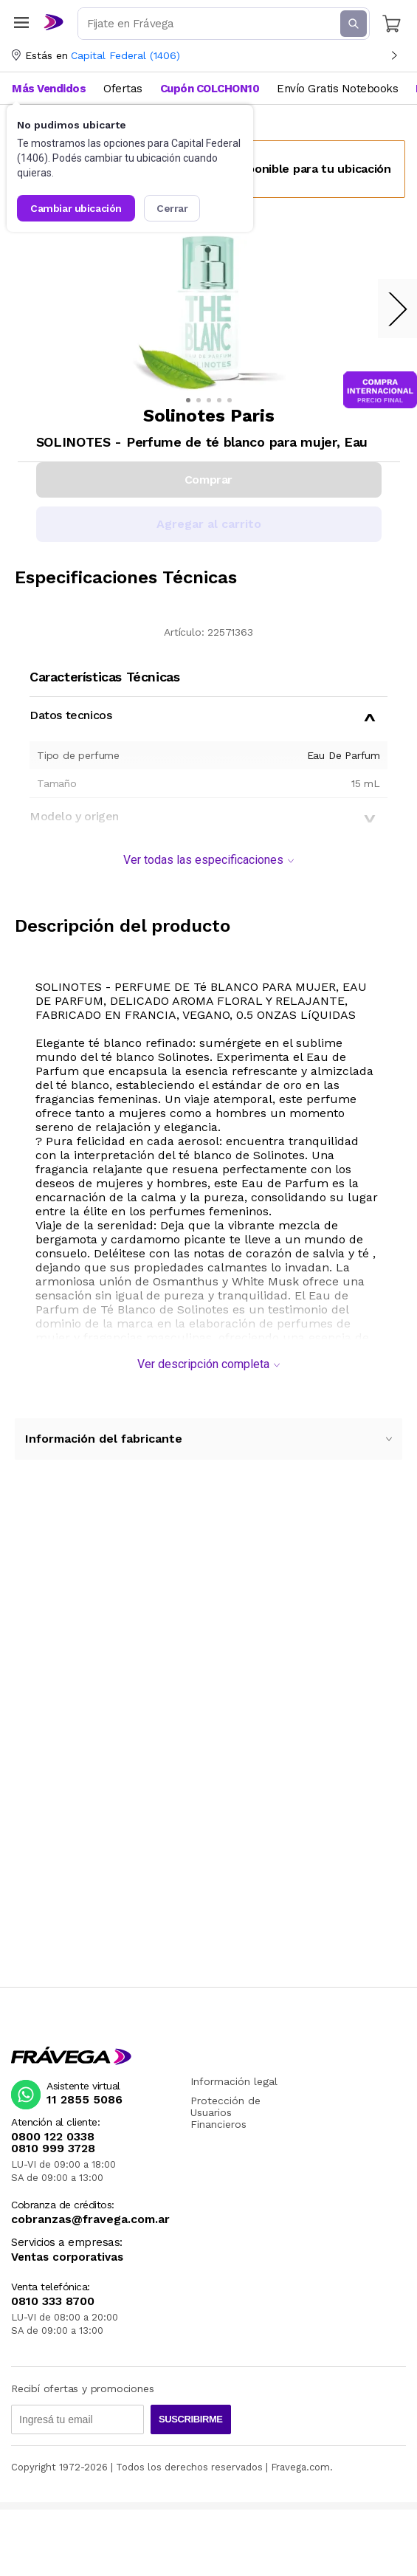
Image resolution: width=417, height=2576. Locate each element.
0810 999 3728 (53, 2148)
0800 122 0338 (52, 2137)
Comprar (208, 480)
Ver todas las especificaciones (208, 860)
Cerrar (172, 208)
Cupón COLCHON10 (210, 88)
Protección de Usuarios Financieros (225, 2112)
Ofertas (122, 88)
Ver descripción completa (208, 1364)
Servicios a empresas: (67, 2242)
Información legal (234, 2081)
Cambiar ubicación (76, 208)
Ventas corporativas (67, 2257)
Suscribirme (191, 2419)
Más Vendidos (49, 88)
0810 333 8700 (52, 2301)
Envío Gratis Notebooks (337, 88)
